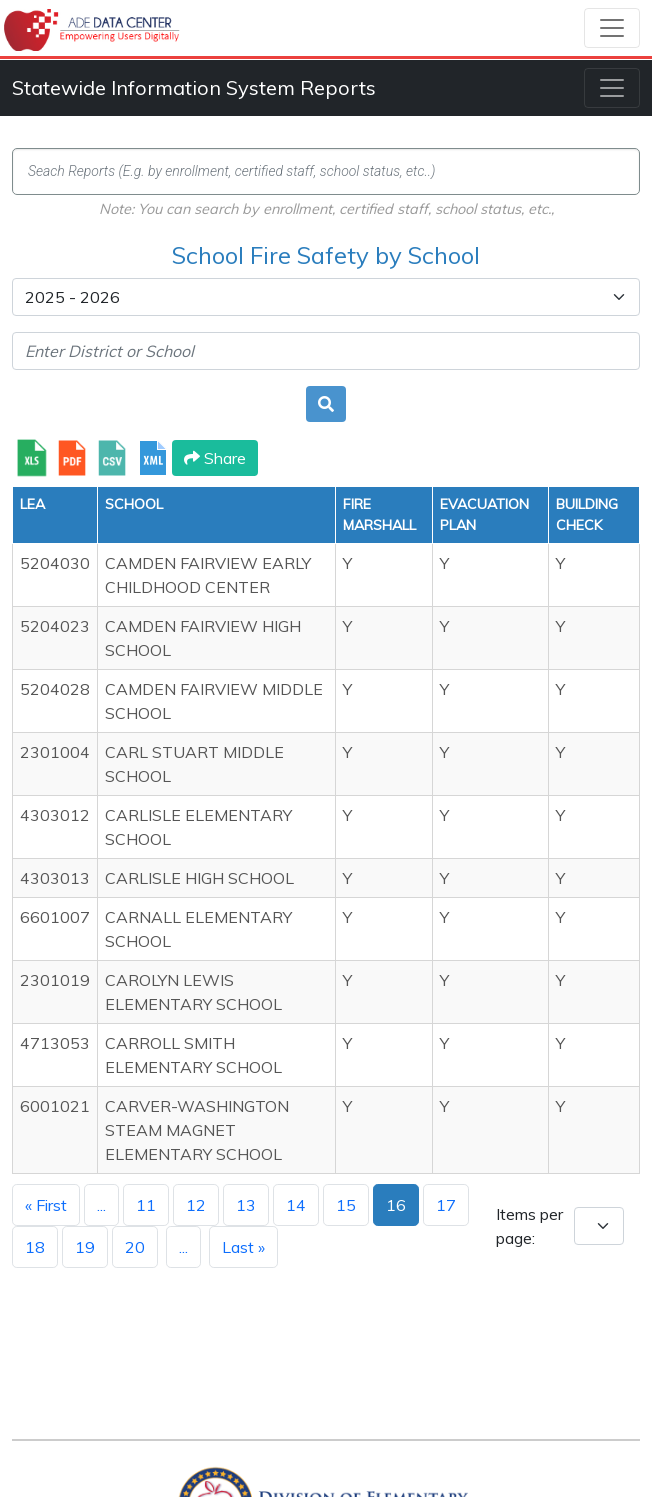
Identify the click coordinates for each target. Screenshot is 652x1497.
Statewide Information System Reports (194, 87)
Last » (243, 1247)
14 (296, 1205)
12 (196, 1205)
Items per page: (529, 1226)
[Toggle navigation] (612, 28)
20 (135, 1247)
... (101, 1205)
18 (35, 1247)
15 (346, 1205)
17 (446, 1205)
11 (146, 1205)
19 (85, 1247)
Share (215, 458)
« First (46, 1205)
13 (246, 1205)
